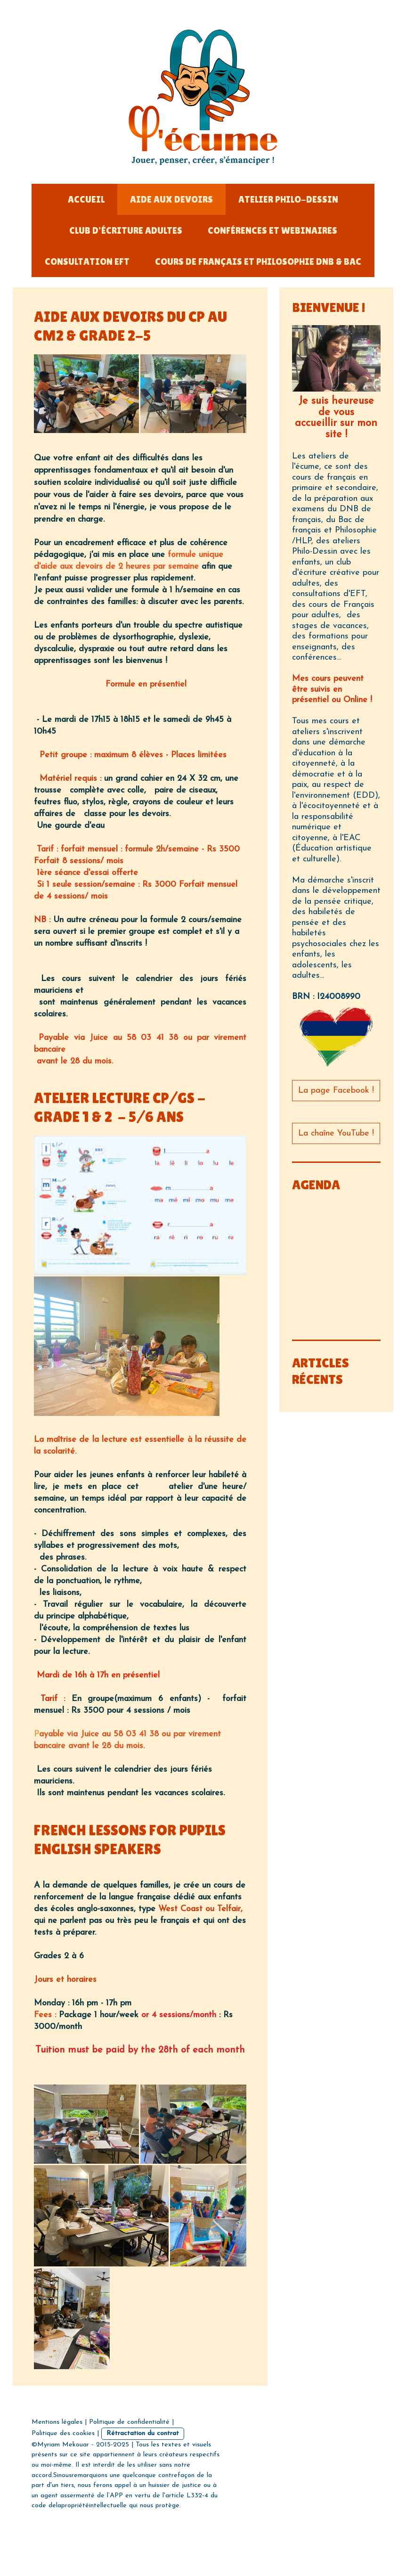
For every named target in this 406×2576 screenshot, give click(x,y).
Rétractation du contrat (142, 2433)
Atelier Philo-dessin (288, 199)
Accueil (86, 199)
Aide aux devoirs (171, 199)
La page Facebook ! (336, 1090)
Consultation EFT (87, 261)
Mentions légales (57, 2422)
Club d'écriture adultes (125, 230)
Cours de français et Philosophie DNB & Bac (258, 261)
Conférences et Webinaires (272, 230)
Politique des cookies (63, 2433)
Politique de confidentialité (129, 2422)
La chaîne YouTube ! (336, 1133)
